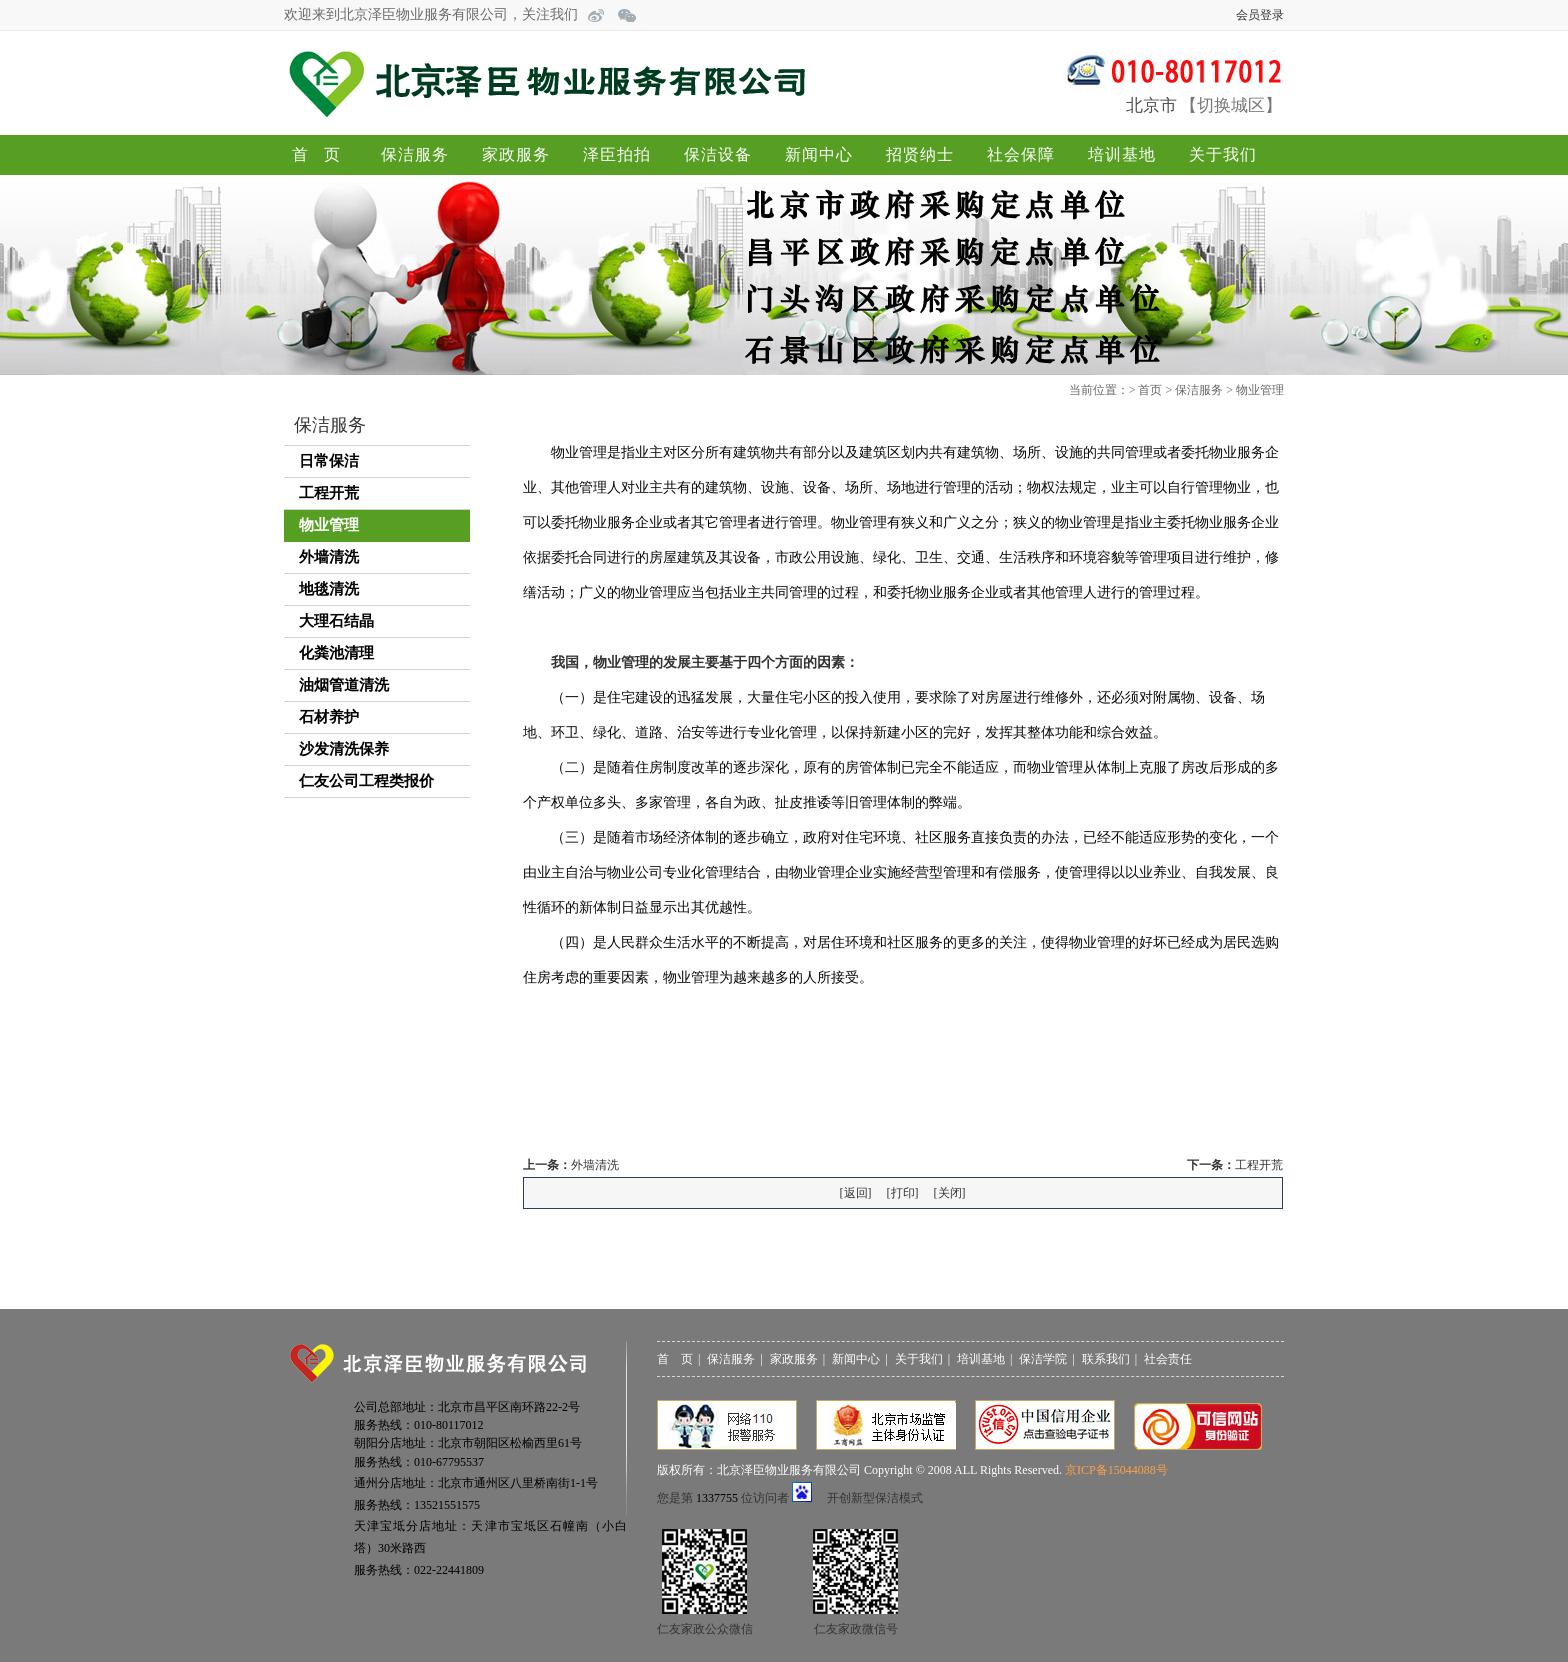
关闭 (950, 1193)
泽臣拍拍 (617, 154)
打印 (903, 1193)
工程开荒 (1259, 1165)
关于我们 (1223, 154)
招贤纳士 (920, 154)
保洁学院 (1043, 1359)
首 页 (675, 1359)
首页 (324, 154)
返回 (856, 1193)
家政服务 (516, 154)
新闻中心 (819, 154)
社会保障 (1021, 154)
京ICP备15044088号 (1116, 1470)
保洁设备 (718, 154)
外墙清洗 (595, 1165)
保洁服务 (415, 154)
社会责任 (1168, 1359)
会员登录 (1260, 15)
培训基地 (1122, 154)
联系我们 (1106, 1359)
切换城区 (1231, 105)
